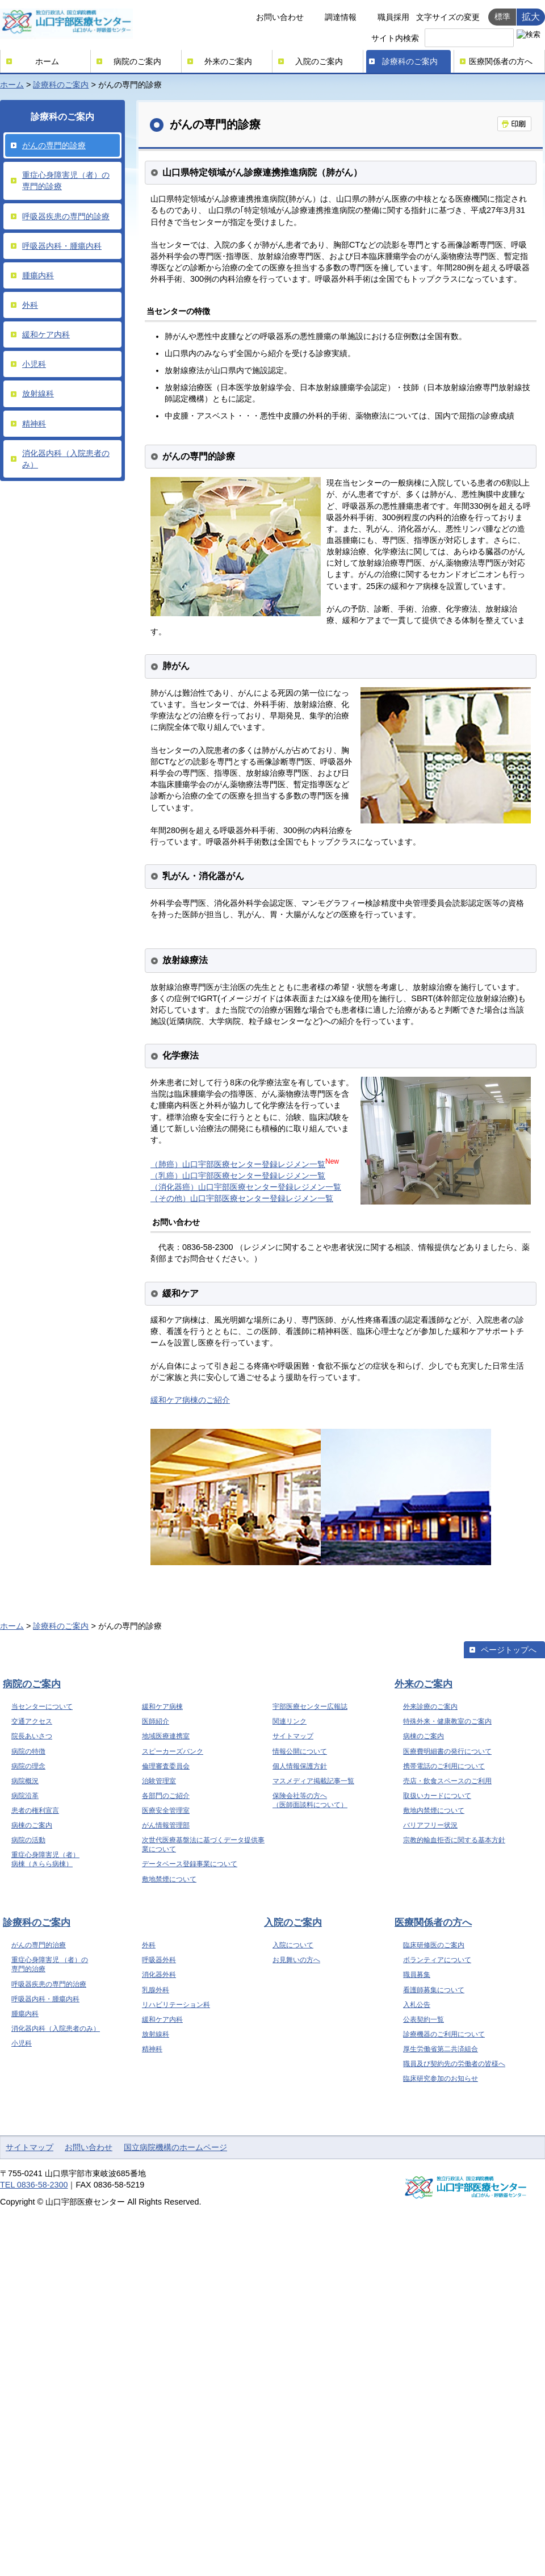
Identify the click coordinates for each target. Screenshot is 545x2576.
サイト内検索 (395, 38)
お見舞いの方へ (296, 1959)
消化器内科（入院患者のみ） (66, 459)
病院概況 (25, 1781)
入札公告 (416, 2004)
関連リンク (289, 1721)
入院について (292, 1945)
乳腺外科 (155, 1990)
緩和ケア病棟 (162, 1706)
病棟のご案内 (31, 1825)
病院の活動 (28, 1840)
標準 (502, 16)
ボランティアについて (437, 1959)
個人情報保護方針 (299, 1766)
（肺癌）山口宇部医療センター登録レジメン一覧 (237, 1164)
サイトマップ (292, 1736)
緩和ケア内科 (46, 334)
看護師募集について (433, 1990)
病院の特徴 (28, 1751)
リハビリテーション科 (176, 2004)
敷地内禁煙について (433, 1810)
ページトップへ (508, 1649)
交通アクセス (31, 1721)
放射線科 (38, 393)
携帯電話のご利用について (444, 1766)
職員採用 (393, 17)
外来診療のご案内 (430, 1706)
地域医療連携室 (166, 1736)
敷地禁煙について (169, 1879)
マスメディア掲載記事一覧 (313, 1781)
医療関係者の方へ (501, 61)
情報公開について (299, 1751)
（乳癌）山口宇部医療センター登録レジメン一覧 (237, 1175)
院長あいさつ (31, 1736)
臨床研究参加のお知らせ (440, 2078)
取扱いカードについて (437, 1795)
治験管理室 (159, 1781)
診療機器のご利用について (444, 2034)
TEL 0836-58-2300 (34, 2184)
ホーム (47, 61)
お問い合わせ (280, 17)
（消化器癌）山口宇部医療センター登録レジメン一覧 (245, 1186)
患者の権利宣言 (35, 1810)
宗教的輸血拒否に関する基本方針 (454, 1840)
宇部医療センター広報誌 (309, 1706)
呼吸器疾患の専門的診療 (66, 216)
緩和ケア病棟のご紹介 (190, 1399)
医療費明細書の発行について (447, 1751)
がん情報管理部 (166, 1825)
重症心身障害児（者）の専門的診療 (66, 180)
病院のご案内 (137, 61)
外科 (30, 305)
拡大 (531, 16)
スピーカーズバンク (172, 1751)
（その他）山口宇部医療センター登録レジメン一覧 (241, 1198)
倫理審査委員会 (166, 1766)
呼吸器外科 (159, 1959)
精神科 (34, 423)
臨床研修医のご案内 (433, 1945)
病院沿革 (25, 1795)
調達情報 (341, 17)
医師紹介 (155, 1721)
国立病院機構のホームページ (175, 2147)
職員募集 (416, 1974)
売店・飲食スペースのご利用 (447, 1781)
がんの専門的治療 (38, 1945)
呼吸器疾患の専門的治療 (48, 1984)
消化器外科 (159, 1974)
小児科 (34, 364)
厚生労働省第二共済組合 (440, 2049)
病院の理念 (28, 1766)
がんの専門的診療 (54, 145)
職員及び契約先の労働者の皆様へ (454, 2063)
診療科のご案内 (410, 61)
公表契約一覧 (423, 2019)
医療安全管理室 (166, 1810)
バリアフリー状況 (430, 1825)
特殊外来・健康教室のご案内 (447, 1721)
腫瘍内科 (38, 275)
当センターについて (42, 1706)
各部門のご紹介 (166, 1795)
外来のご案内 (228, 61)
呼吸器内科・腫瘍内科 (62, 245)
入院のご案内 (319, 61)
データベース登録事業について (189, 1863)
